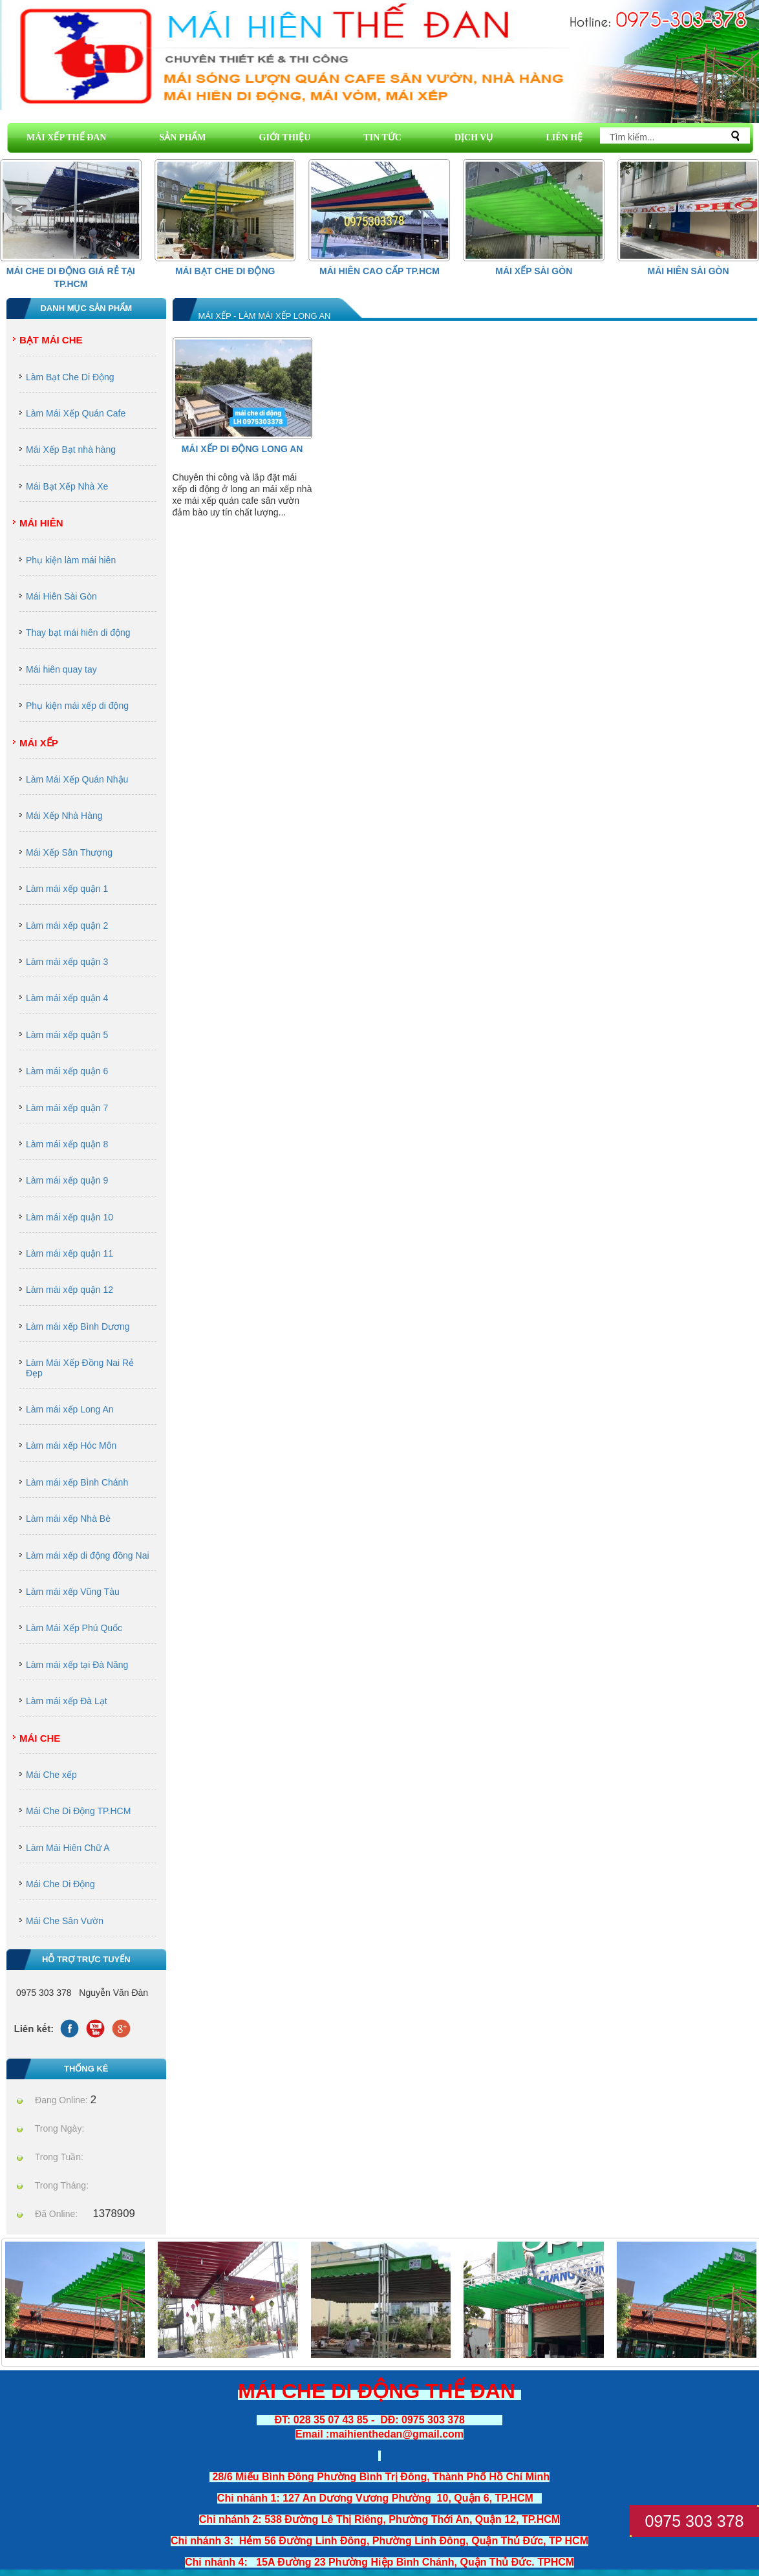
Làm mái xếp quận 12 (69, 1289)
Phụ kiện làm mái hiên (71, 560)
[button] (740, 209)
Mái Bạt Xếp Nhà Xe (67, 486)
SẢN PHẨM (182, 137)
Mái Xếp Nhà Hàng (64, 815)
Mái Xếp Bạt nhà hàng (71, 449)
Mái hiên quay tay (61, 669)
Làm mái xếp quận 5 (67, 1035)
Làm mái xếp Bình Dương (78, 1326)
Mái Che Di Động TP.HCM (78, 1811)
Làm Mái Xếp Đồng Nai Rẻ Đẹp (80, 1368)
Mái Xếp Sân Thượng (69, 852)
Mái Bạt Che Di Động (225, 271)
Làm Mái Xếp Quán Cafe (75, 413)
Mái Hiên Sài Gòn (688, 271)
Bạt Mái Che (51, 339)
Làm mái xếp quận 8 (67, 1144)
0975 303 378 (694, 2521)
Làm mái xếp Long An (70, 1409)
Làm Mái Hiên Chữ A (68, 1848)
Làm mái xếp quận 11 (69, 1253)
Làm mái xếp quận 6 (67, 1071)
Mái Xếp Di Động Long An (242, 449)
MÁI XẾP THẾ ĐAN (66, 137)
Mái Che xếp (51, 1775)
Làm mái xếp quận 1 (67, 888)
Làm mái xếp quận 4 (67, 998)
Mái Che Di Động (60, 1884)
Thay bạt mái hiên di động (78, 632)
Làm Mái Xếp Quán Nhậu (77, 779)
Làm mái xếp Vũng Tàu (73, 1591)
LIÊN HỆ (564, 137)
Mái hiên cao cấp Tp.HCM (379, 271)
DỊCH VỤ (473, 137)
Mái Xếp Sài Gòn (533, 271)
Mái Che (39, 1738)
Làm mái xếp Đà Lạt (66, 1701)
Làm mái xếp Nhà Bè (68, 1518)
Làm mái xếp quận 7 (67, 1108)
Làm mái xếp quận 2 (67, 925)
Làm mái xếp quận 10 (69, 1217)
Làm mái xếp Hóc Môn (71, 1445)
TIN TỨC (382, 137)
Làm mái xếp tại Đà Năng (77, 1665)
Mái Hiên (41, 522)
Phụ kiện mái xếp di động (77, 705)
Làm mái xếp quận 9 (67, 1180)
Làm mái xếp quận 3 (67, 962)
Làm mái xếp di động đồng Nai (87, 1555)
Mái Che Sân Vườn (64, 1921)
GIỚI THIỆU (285, 137)
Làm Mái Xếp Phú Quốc (74, 1628)
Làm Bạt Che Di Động (70, 377)
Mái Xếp (38, 742)
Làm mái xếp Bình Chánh (77, 1482)
